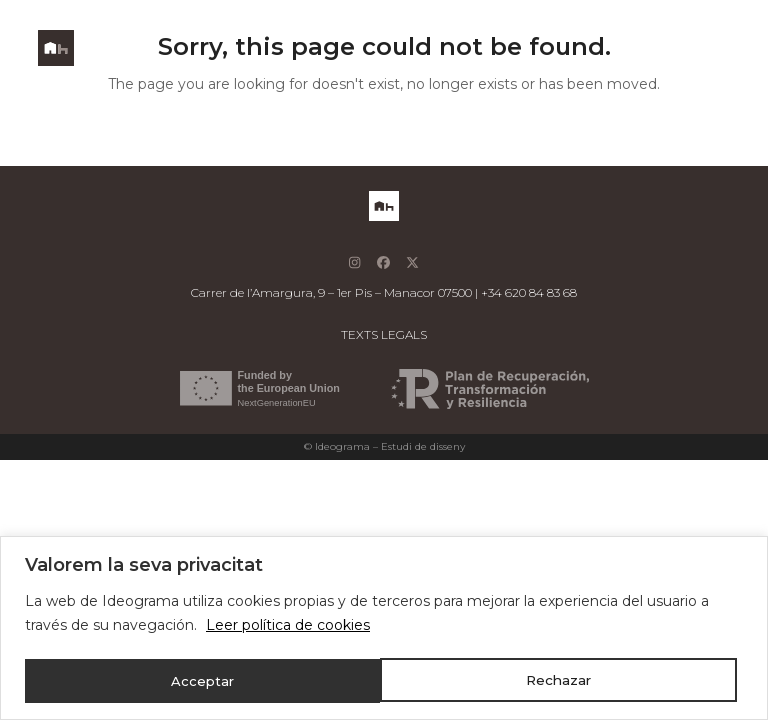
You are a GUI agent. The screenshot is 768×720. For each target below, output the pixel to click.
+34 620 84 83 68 (529, 292)
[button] (719, 48)
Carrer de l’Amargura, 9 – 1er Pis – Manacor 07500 (331, 292)
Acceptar (566, 681)
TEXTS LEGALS (384, 334)
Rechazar (204, 681)
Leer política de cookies (288, 627)
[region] (384, 628)
